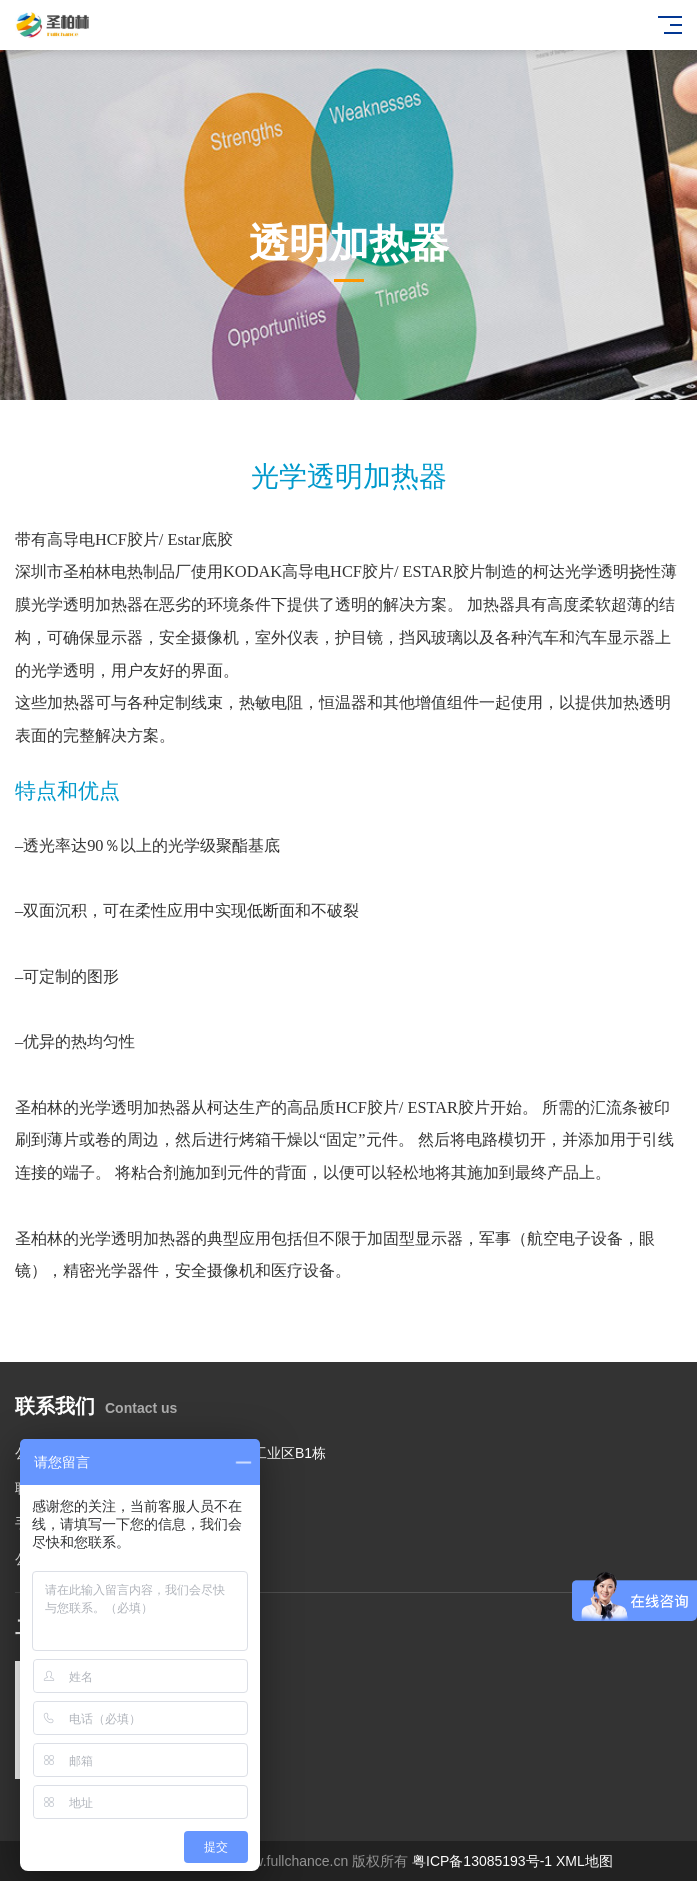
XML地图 (584, 1861)
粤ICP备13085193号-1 (482, 1861)
